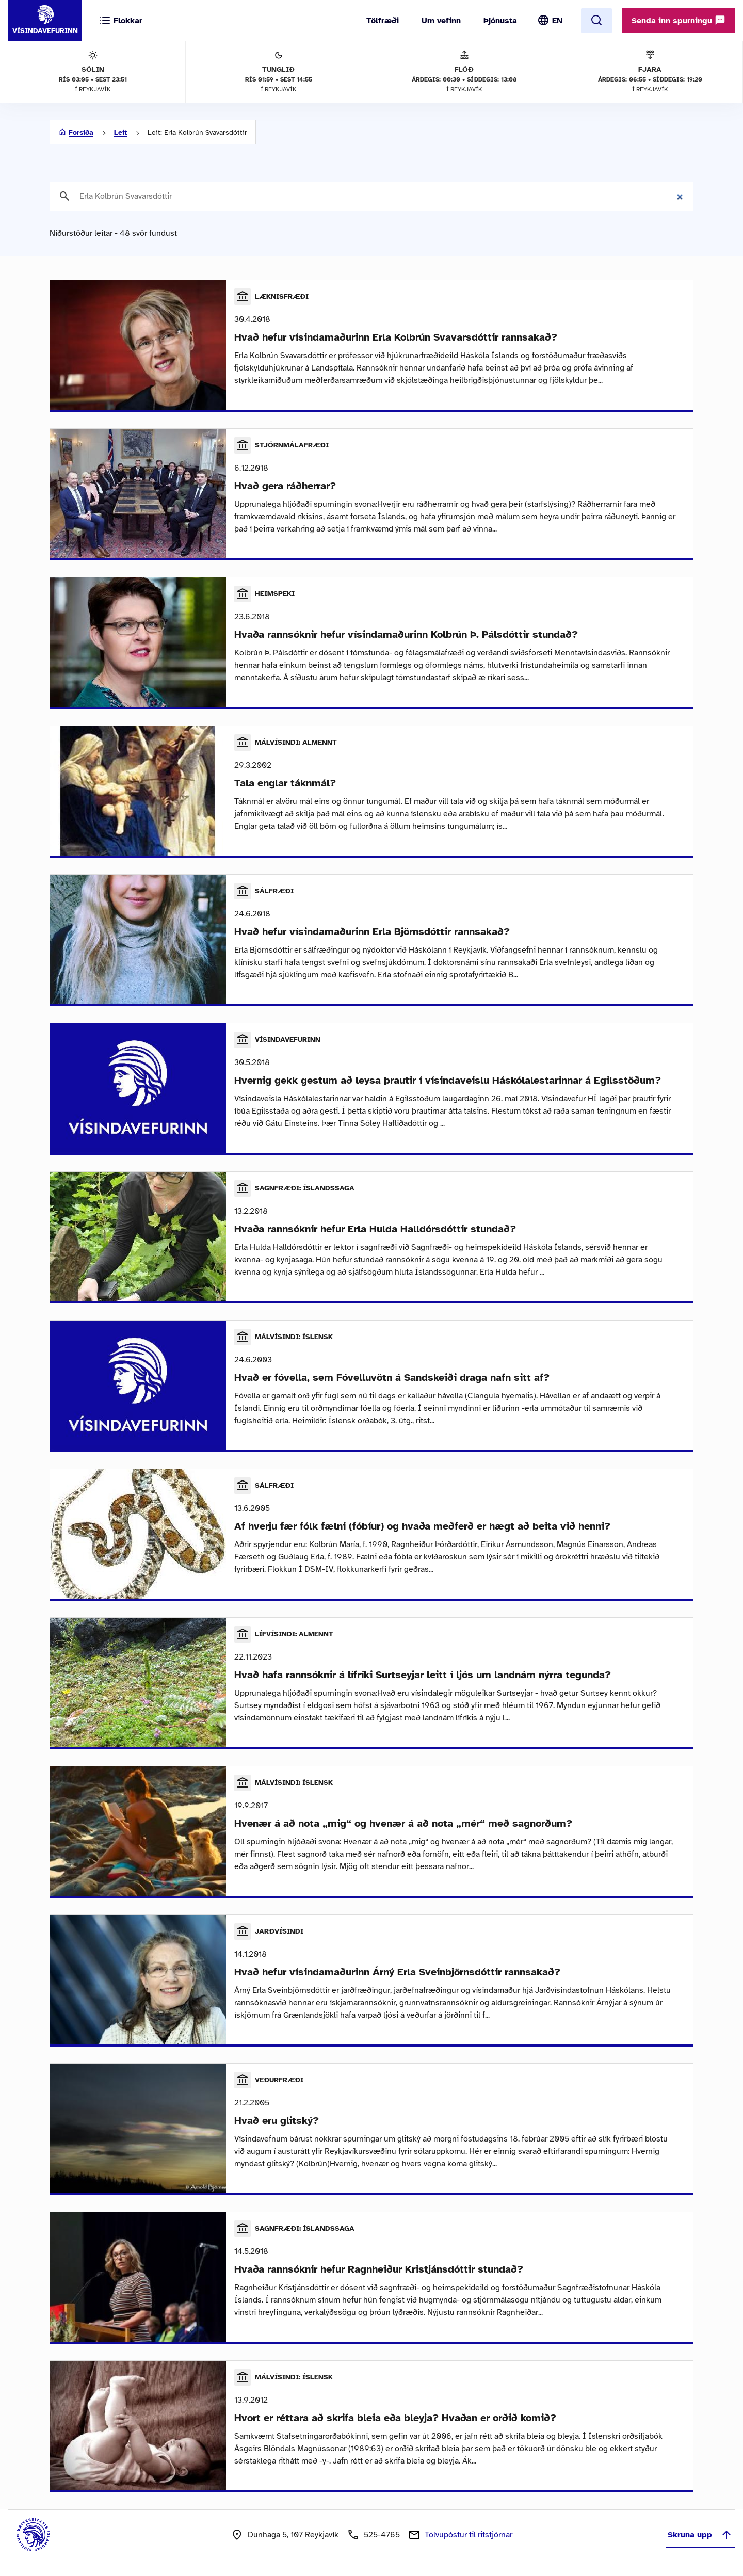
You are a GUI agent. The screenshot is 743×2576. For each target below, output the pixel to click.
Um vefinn (441, 20)
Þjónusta (500, 20)
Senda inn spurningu (678, 20)
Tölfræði (382, 20)
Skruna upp (700, 2535)
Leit (120, 132)
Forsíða (81, 132)
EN (557, 20)
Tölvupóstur (468, 2535)
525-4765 (382, 2535)
